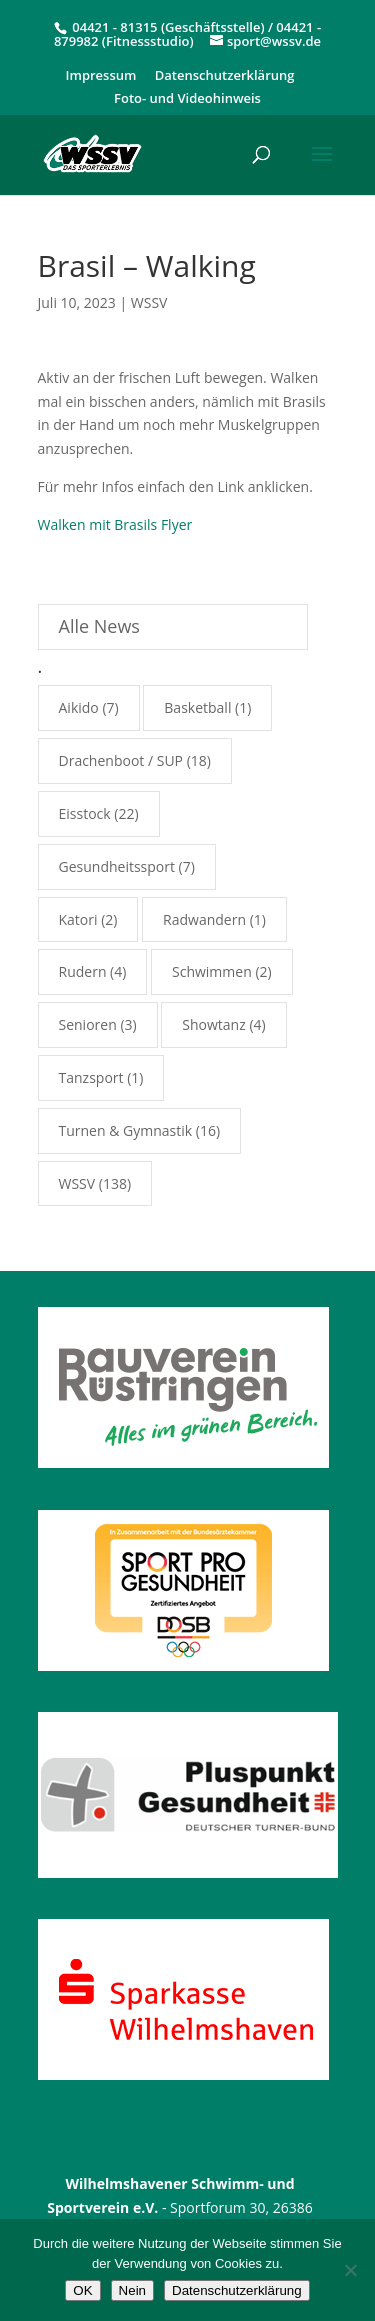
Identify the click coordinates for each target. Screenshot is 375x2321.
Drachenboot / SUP (121, 760)
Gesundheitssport (117, 866)
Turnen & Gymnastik (126, 1130)
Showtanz (213, 1024)
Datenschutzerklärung (225, 76)
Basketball (197, 707)
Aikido (79, 707)
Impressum (101, 76)
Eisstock (85, 813)
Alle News (99, 626)
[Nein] (350, 2270)
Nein (132, 2290)
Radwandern (204, 919)
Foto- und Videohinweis (187, 99)
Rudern (83, 971)
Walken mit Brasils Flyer (115, 524)
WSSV (149, 302)
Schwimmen (212, 971)
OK (82, 2290)
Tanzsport (91, 1077)
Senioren (88, 1024)
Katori (78, 919)
